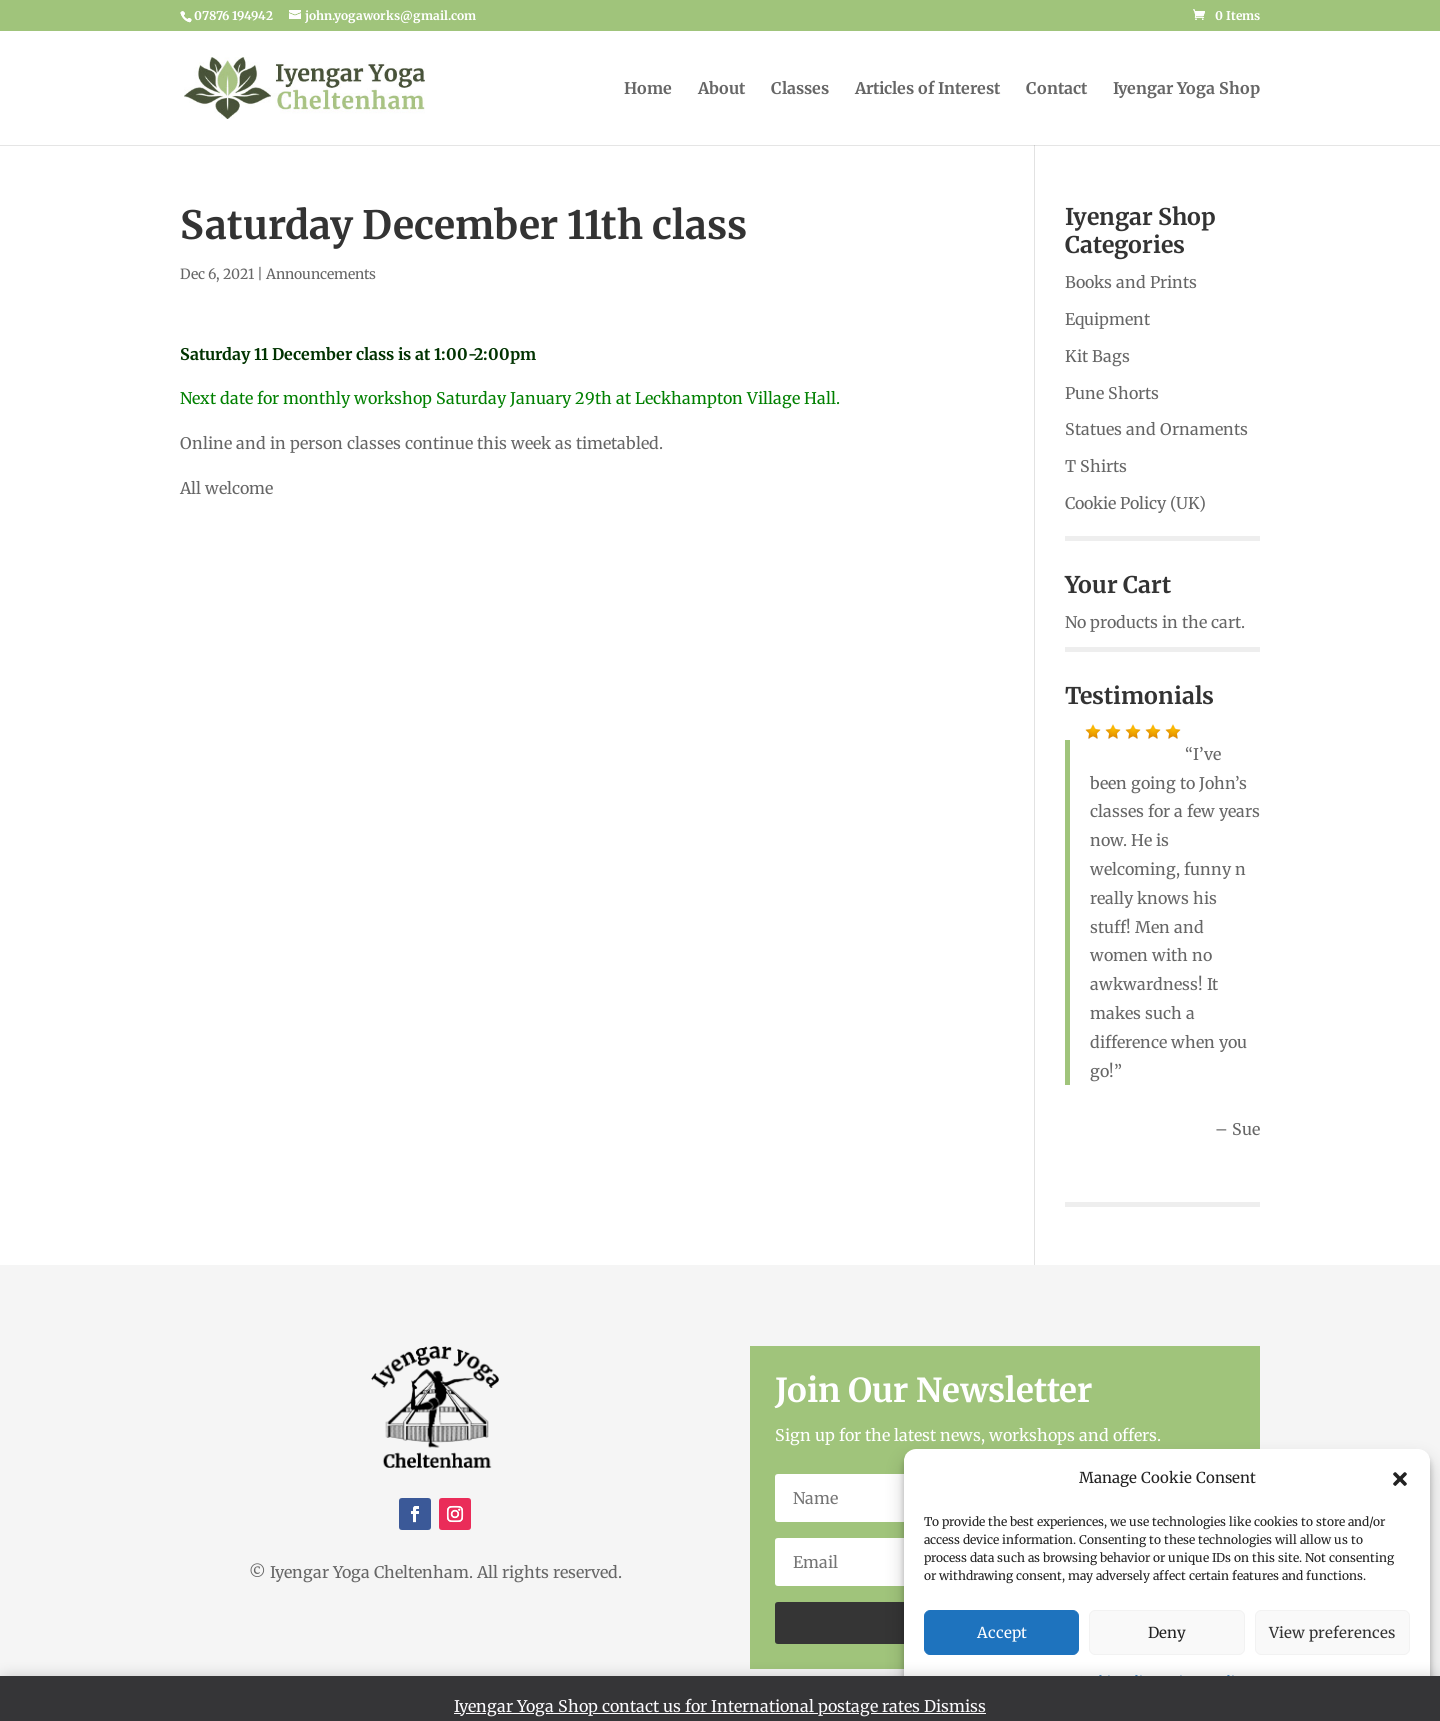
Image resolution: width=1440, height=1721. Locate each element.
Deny (1167, 1632)
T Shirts (1096, 466)
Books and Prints (1131, 282)
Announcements (321, 274)
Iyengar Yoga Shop (1186, 89)
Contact (1056, 89)
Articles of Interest (927, 89)
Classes (800, 89)
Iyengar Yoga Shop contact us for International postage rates (689, 1706)
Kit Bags (1097, 356)
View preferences (1332, 1632)
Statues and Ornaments (1156, 429)
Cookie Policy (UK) (1135, 503)
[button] (1400, 1479)
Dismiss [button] (955, 1706)
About (721, 89)
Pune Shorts (1112, 393)
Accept (1002, 1632)
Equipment (1107, 319)
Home (648, 89)
